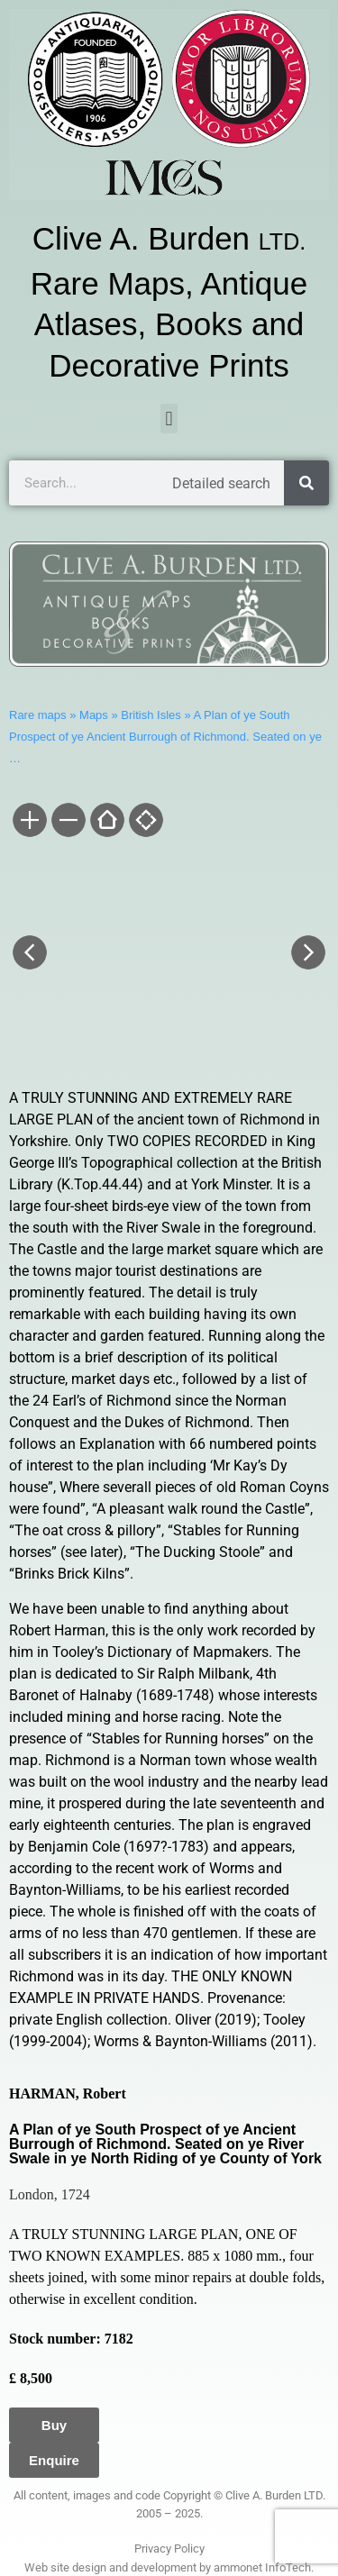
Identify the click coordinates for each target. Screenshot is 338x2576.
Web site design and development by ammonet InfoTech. (169, 2567)
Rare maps (38, 715)
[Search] (306, 482)
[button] (169, 418)
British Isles (150, 715)
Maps (93, 715)
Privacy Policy (169, 2548)
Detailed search (221, 483)
